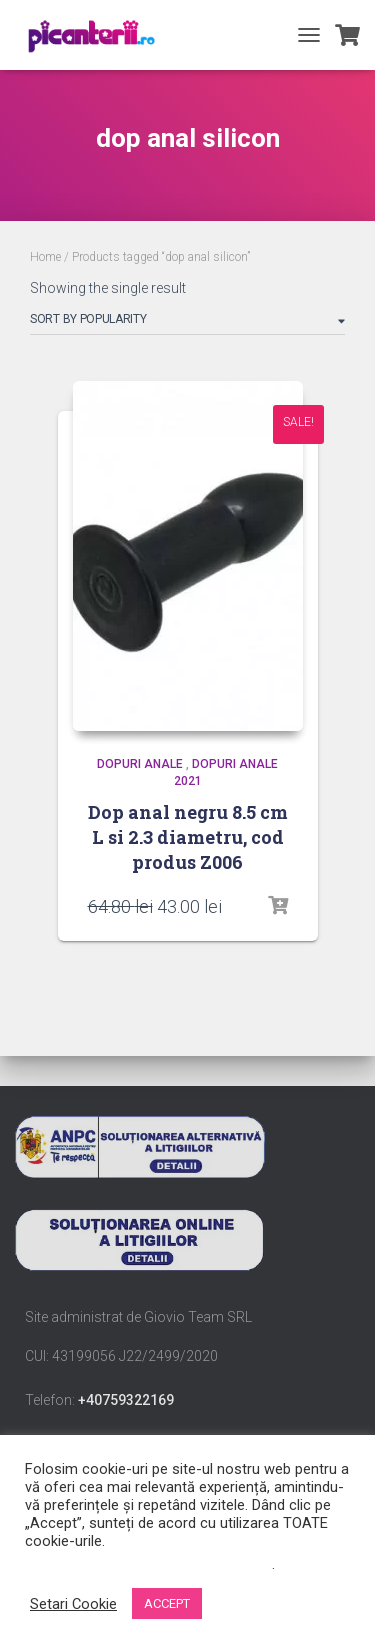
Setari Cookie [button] (73, 1604)
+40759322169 (126, 1400)
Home (45, 257)
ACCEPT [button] (167, 1603)
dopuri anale (140, 764)
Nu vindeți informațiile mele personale (148, 1564)
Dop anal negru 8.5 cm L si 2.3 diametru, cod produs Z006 (188, 837)
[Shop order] (187, 323)
